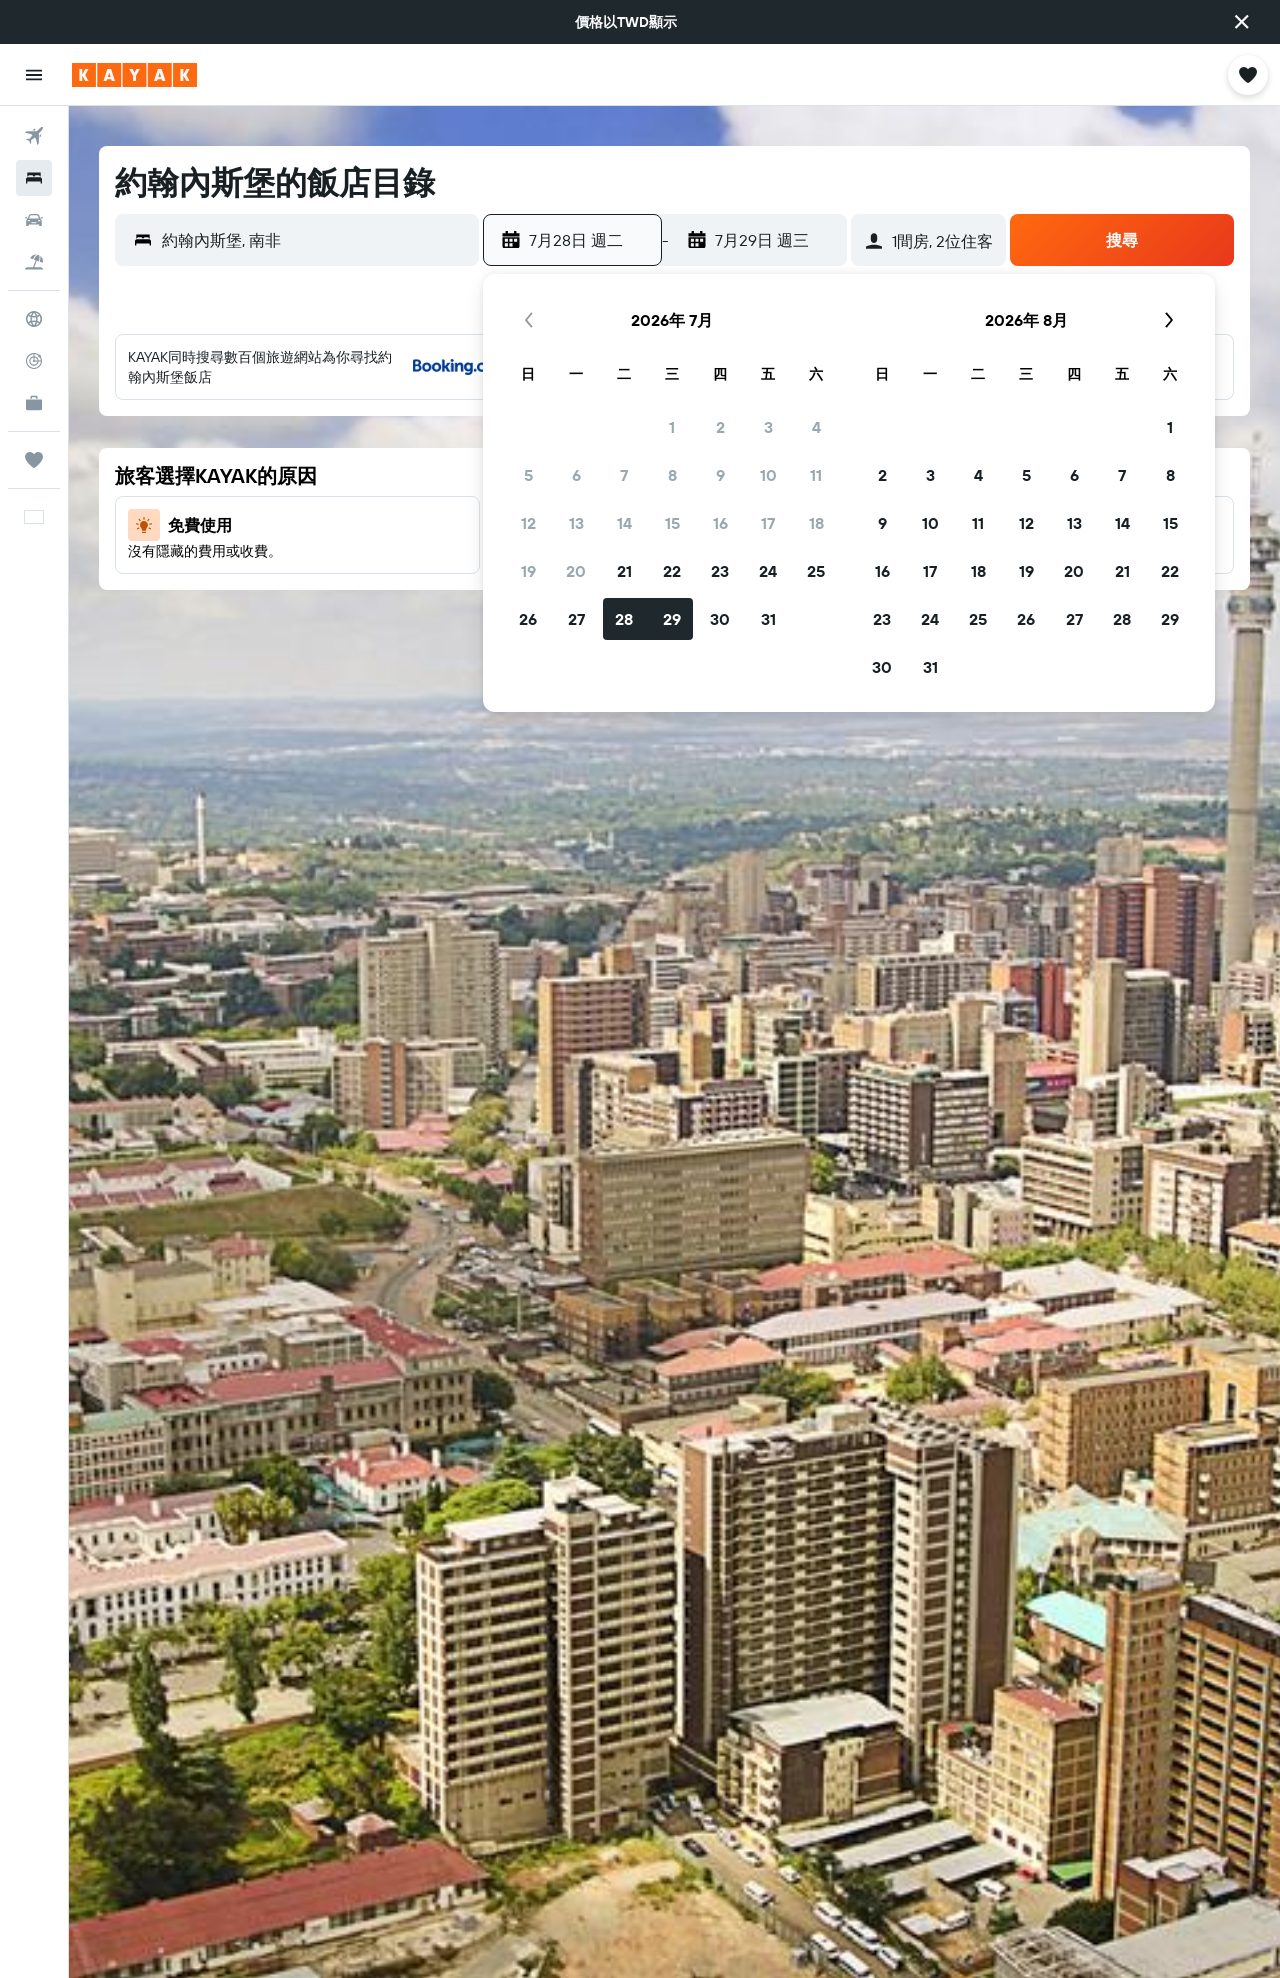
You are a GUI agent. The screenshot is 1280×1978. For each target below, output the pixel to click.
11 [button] (816, 475)
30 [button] (720, 619)
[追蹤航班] (34, 361)
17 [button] (768, 523)
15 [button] (672, 523)
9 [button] (720, 475)
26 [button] (528, 619)
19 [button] (528, 571)
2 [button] (720, 427)
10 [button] (768, 475)
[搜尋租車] (34, 220)
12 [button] (528, 523)
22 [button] (672, 571)
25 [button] (816, 571)
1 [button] (672, 427)
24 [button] (768, 571)
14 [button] (624, 523)
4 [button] (816, 427)
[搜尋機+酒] (34, 262)
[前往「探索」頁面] (34, 319)
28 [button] (624, 619)
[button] (1242, 22)
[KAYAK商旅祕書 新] (34, 403)
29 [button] (672, 619)
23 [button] (720, 571)
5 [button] (528, 475)
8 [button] (672, 475)
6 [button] (576, 475)
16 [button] (720, 523)
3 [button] (768, 427)
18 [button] (816, 523)
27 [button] (576, 619)
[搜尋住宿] (34, 178)
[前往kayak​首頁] (134, 75)
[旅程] (34, 460)
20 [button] (576, 571)
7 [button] (624, 475)
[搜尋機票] (34, 136)
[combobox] (315, 240)
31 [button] (768, 619)
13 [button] (576, 523)
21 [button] (624, 571)
